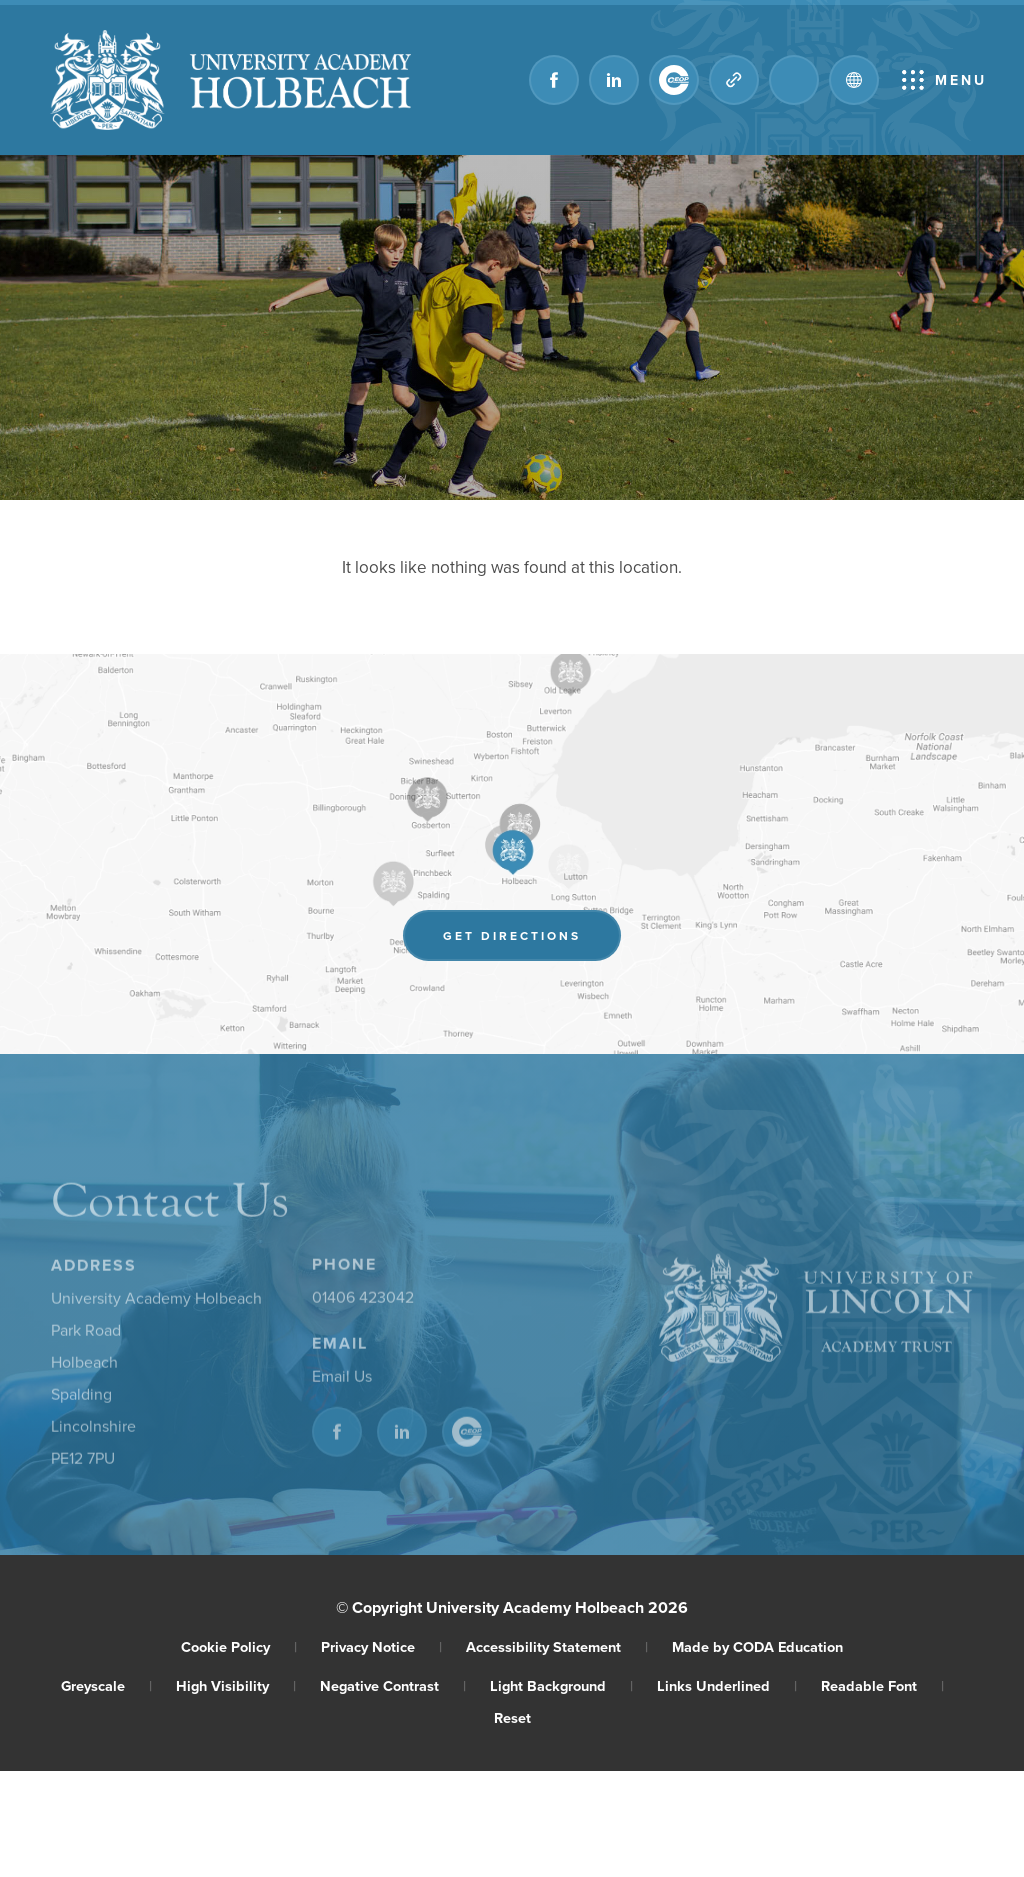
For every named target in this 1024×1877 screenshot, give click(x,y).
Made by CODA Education (757, 1646)
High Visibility (236, 1685)
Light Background (561, 1685)
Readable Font (882, 1685)
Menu (961, 80)
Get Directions (532, 939)
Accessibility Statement (557, 1646)
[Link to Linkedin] (614, 80)
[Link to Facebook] (554, 80)
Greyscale (106, 1685)
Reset (512, 1717)
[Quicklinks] (734, 80)
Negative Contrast (393, 1685)
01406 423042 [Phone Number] (363, 1301)
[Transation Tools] (854, 80)
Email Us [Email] (342, 1380)
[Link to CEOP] (674, 80)
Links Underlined (727, 1685)
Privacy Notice (381, 1646)
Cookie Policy (239, 1646)
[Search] (794, 80)
